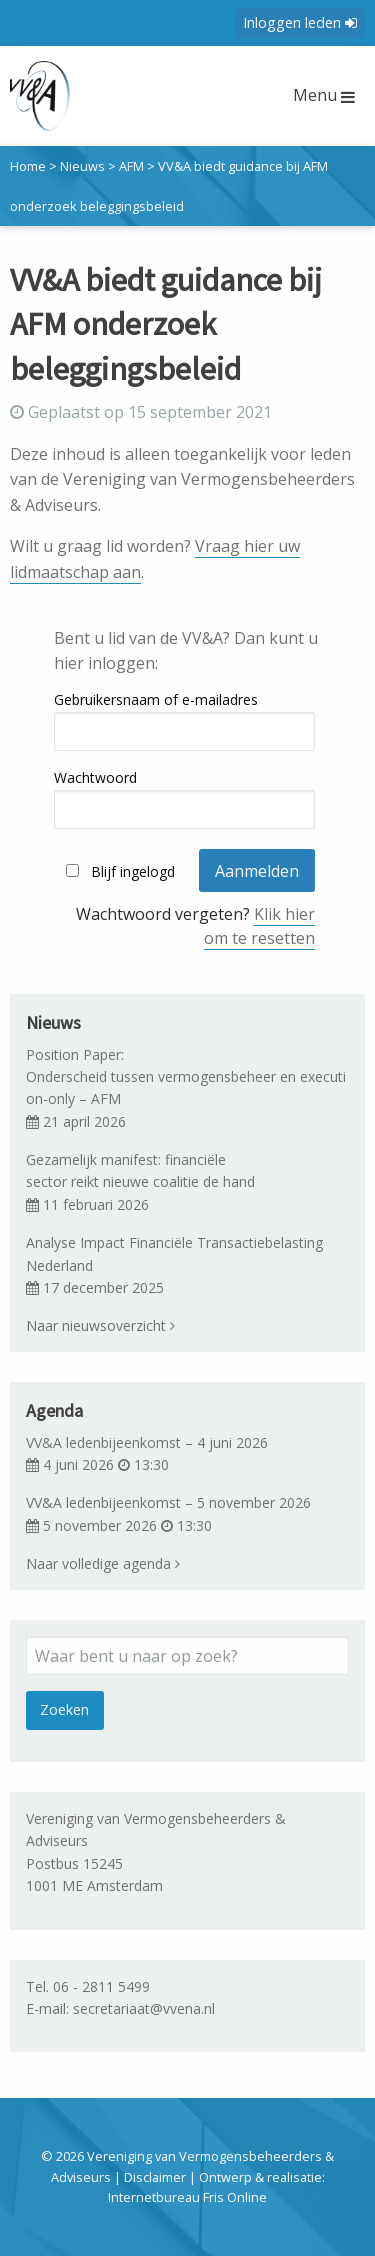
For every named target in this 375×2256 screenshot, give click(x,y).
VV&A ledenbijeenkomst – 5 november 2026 (168, 1502)
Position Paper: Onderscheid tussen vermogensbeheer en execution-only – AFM (186, 1077)
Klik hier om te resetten (259, 926)
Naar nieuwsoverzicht (100, 1325)
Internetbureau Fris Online (187, 2197)
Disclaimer (155, 2177)
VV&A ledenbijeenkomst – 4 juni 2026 (147, 1442)
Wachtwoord (95, 777)
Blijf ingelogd (133, 871)
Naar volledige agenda (103, 1563)
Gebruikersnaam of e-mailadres (156, 699)
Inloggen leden (300, 22)
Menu (324, 95)
